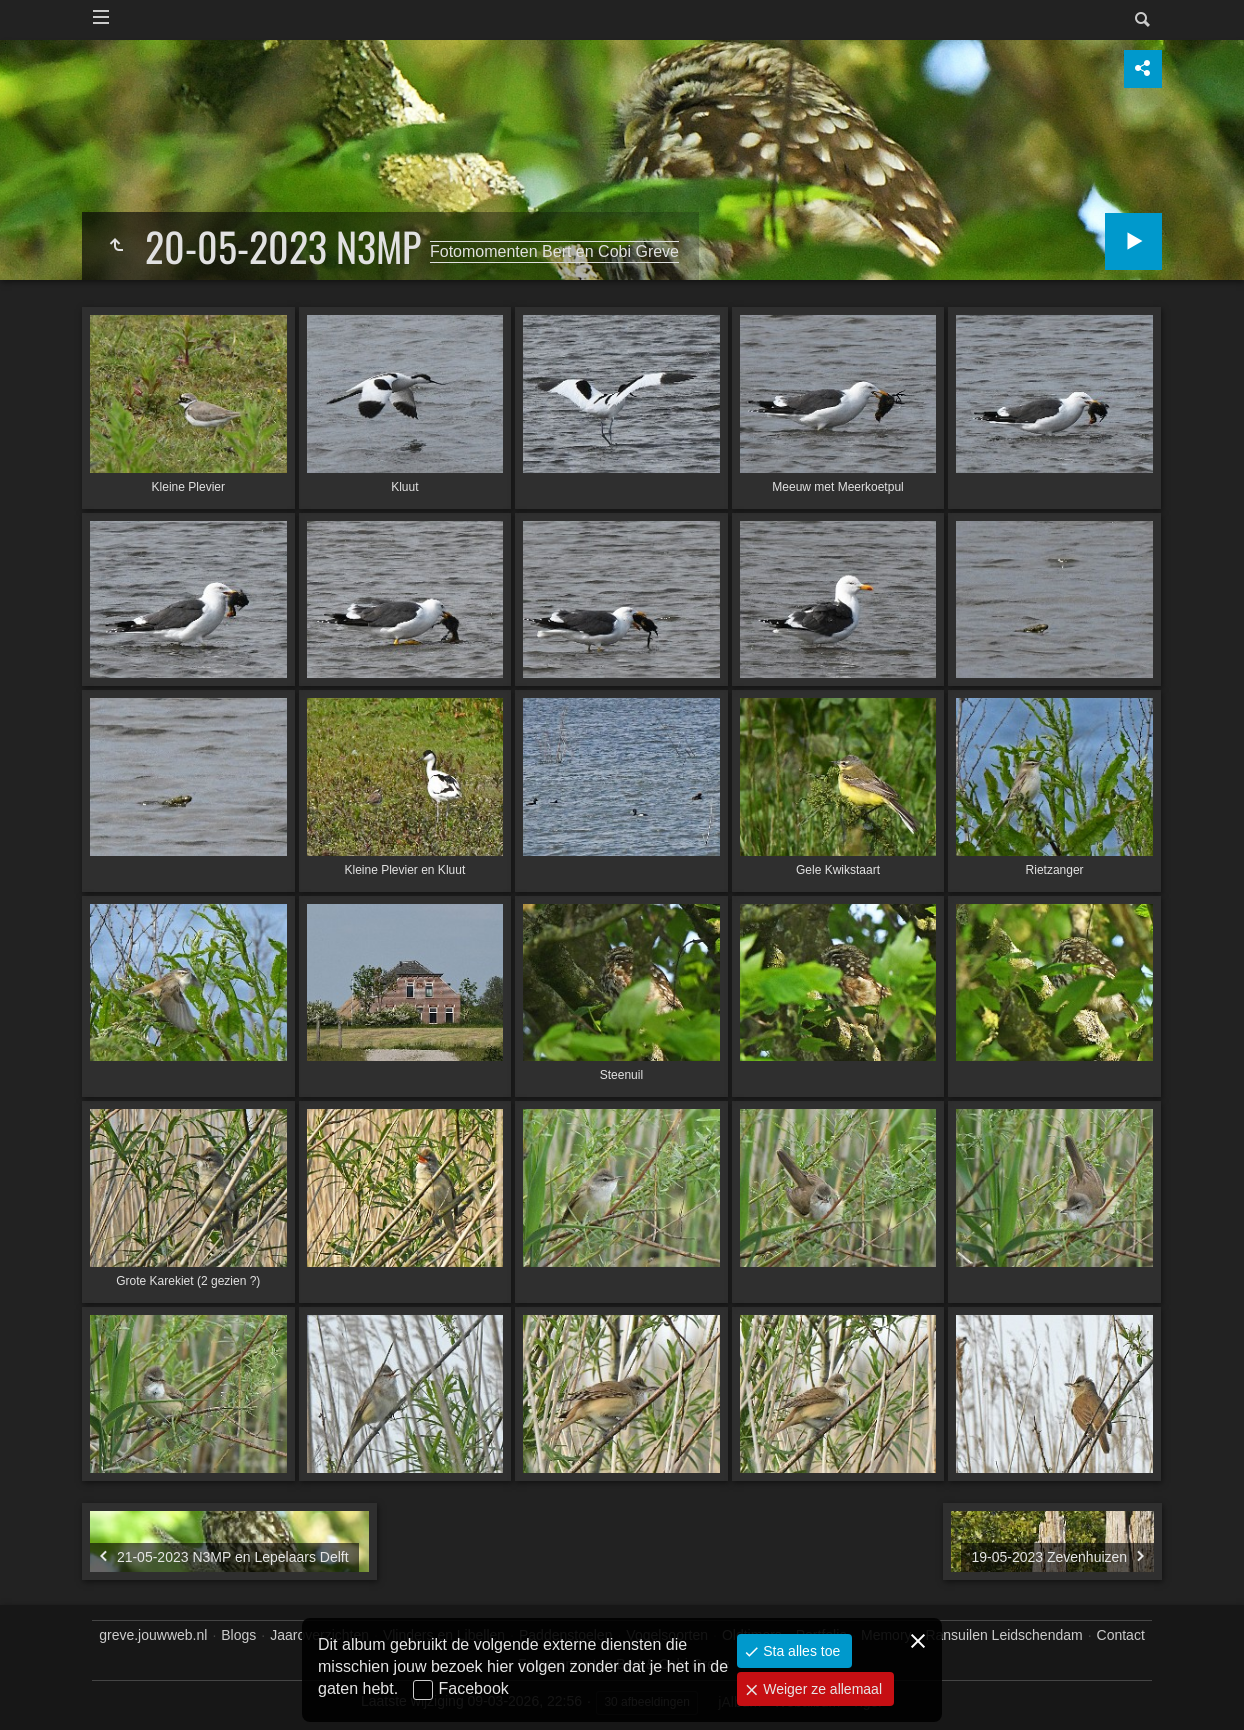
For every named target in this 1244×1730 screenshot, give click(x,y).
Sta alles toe (799, 1651)
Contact (1121, 1635)
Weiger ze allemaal (820, 1689)
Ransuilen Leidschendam (1003, 1635)
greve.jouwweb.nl (153, 1635)
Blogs (238, 1635)
